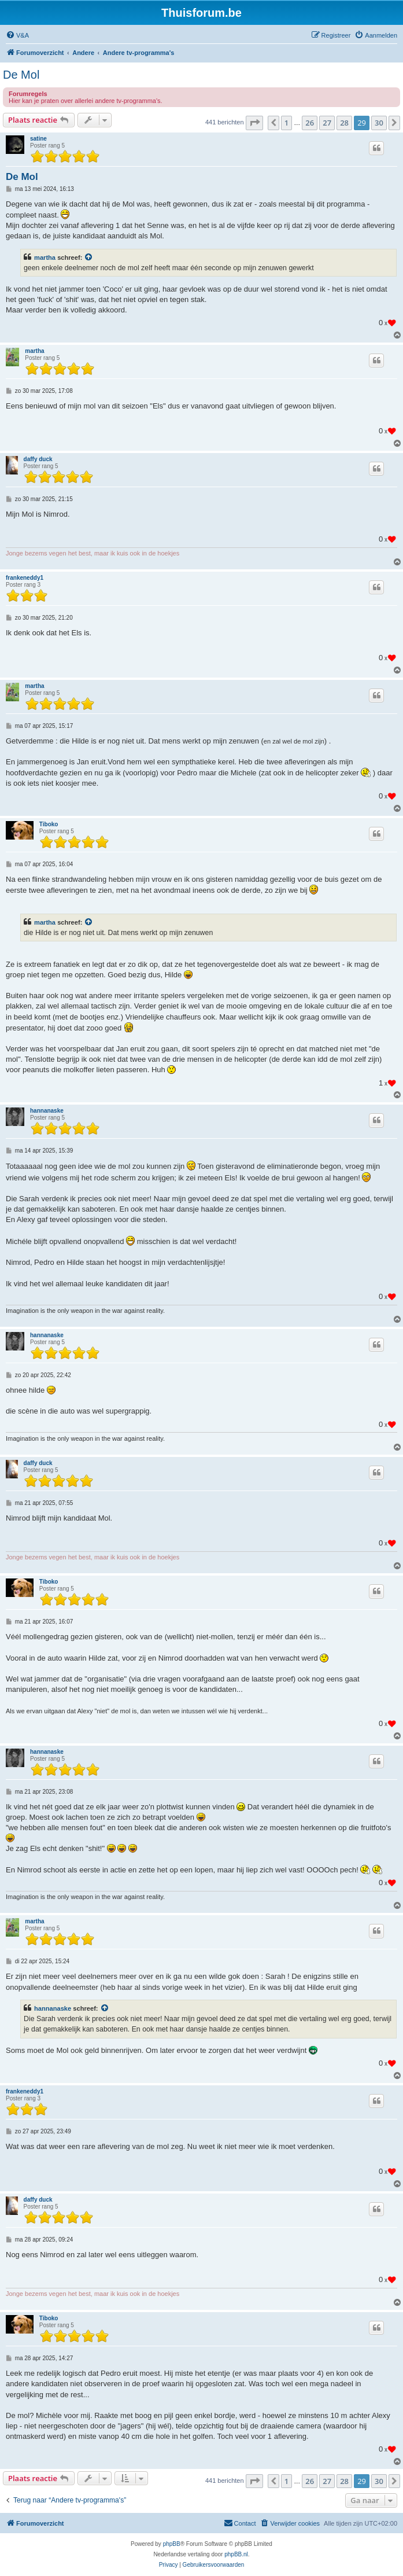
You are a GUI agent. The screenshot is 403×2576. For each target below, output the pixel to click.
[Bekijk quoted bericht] (89, 257)
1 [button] (286, 122)
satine (38, 138)
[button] (254, 123)
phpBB (171, 2544)
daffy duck (38, 459)
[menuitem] (17, 35)
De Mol (21, 74)
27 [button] (327, 122)
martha (45, 257)
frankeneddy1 (24, 578)
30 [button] (379, 122)
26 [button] (309, 122)
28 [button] (344, 122)
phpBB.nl (236, 2554)
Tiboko (48, 824)
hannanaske (47, 1110)
